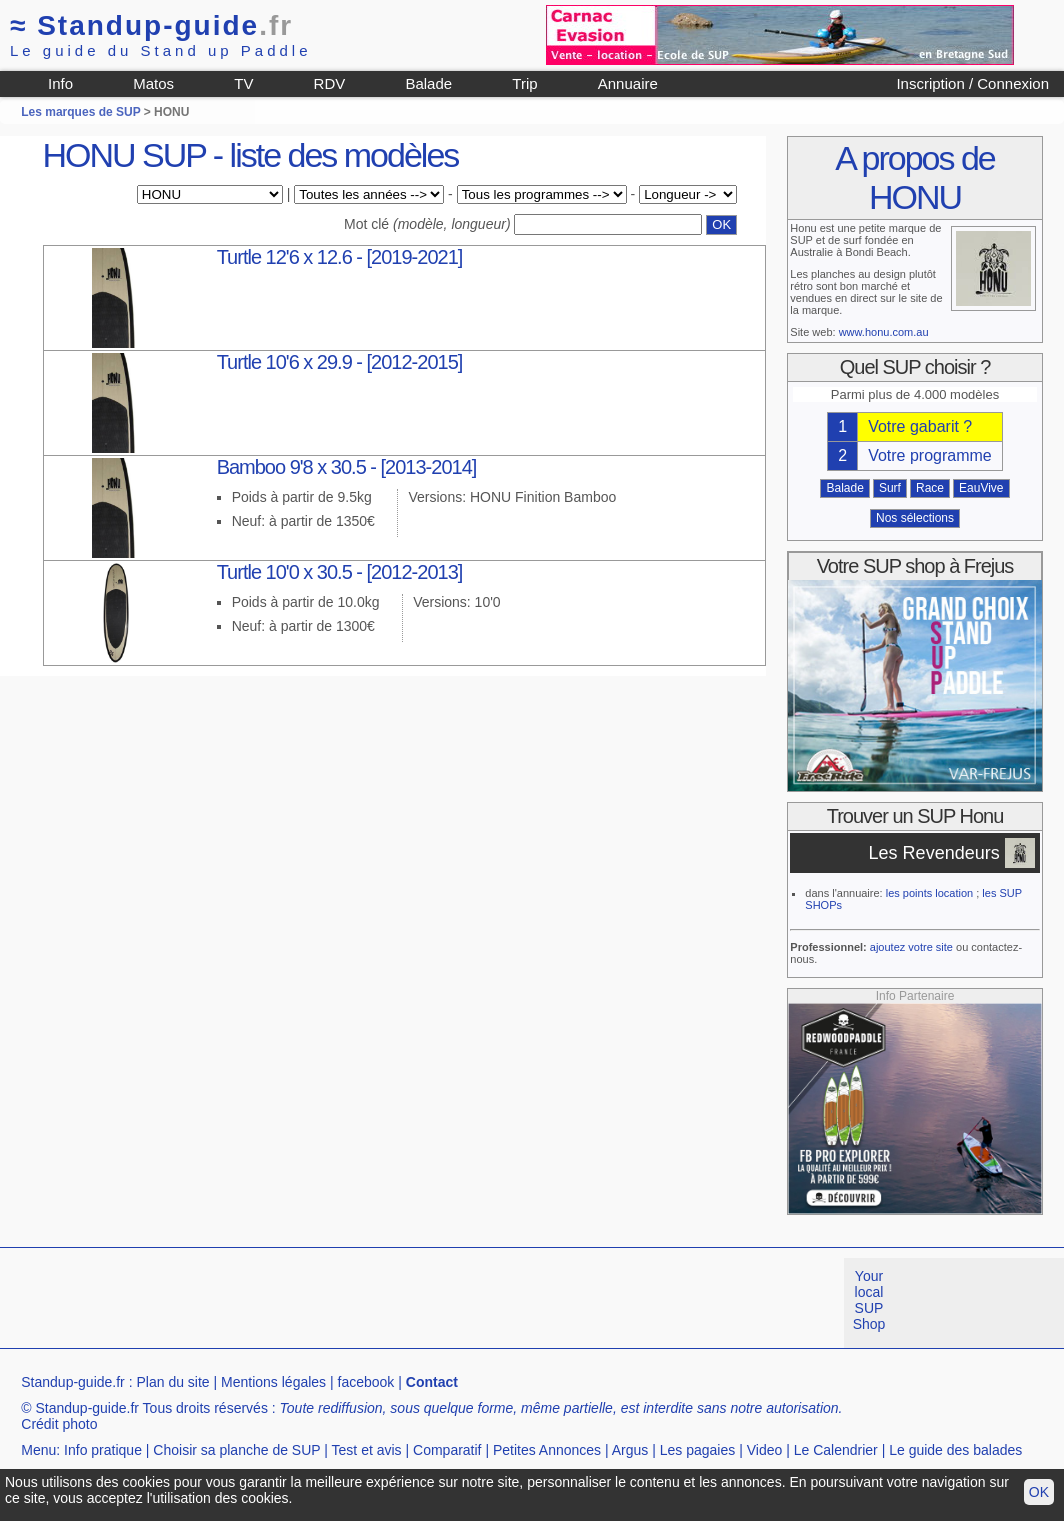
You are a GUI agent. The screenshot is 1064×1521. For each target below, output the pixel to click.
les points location (929, 893)
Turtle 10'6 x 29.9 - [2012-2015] (340, 362)
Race (930, 488)
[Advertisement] (364, 1303)
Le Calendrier (836, 1450)
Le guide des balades (955, 1450)
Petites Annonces (547, 1450)
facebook (366, 1382)
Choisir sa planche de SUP (236, 1450)
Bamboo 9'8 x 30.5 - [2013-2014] (347, 467)
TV (243, 83)
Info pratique (103, 1450)
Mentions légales (273, 1382)
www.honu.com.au (884, 332)
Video (765, 1450)
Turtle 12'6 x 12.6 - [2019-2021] (340, 257)
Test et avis (367, 1450)
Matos (153, 83)
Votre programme (930, 455)
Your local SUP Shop (869, 1300)
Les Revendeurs (934, 853)
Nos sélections (915, 518)
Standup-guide (151, 25)
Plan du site (172, 1382)
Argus (630, 1450)
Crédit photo (59, 1424)
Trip (524, 83)
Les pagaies (698, 1450)
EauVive (981, 488)
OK (1039, 1492)
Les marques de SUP (80, 112)
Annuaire (628, 83)
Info (60, 83)
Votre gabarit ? (920, 426)
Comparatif (447, 1450)
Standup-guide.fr (73, 1382)
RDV (330, 83)
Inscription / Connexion (972, 83)
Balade (428, 83)
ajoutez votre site (911, 947)
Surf (890, 488)
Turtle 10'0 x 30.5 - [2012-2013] (340, 572)
